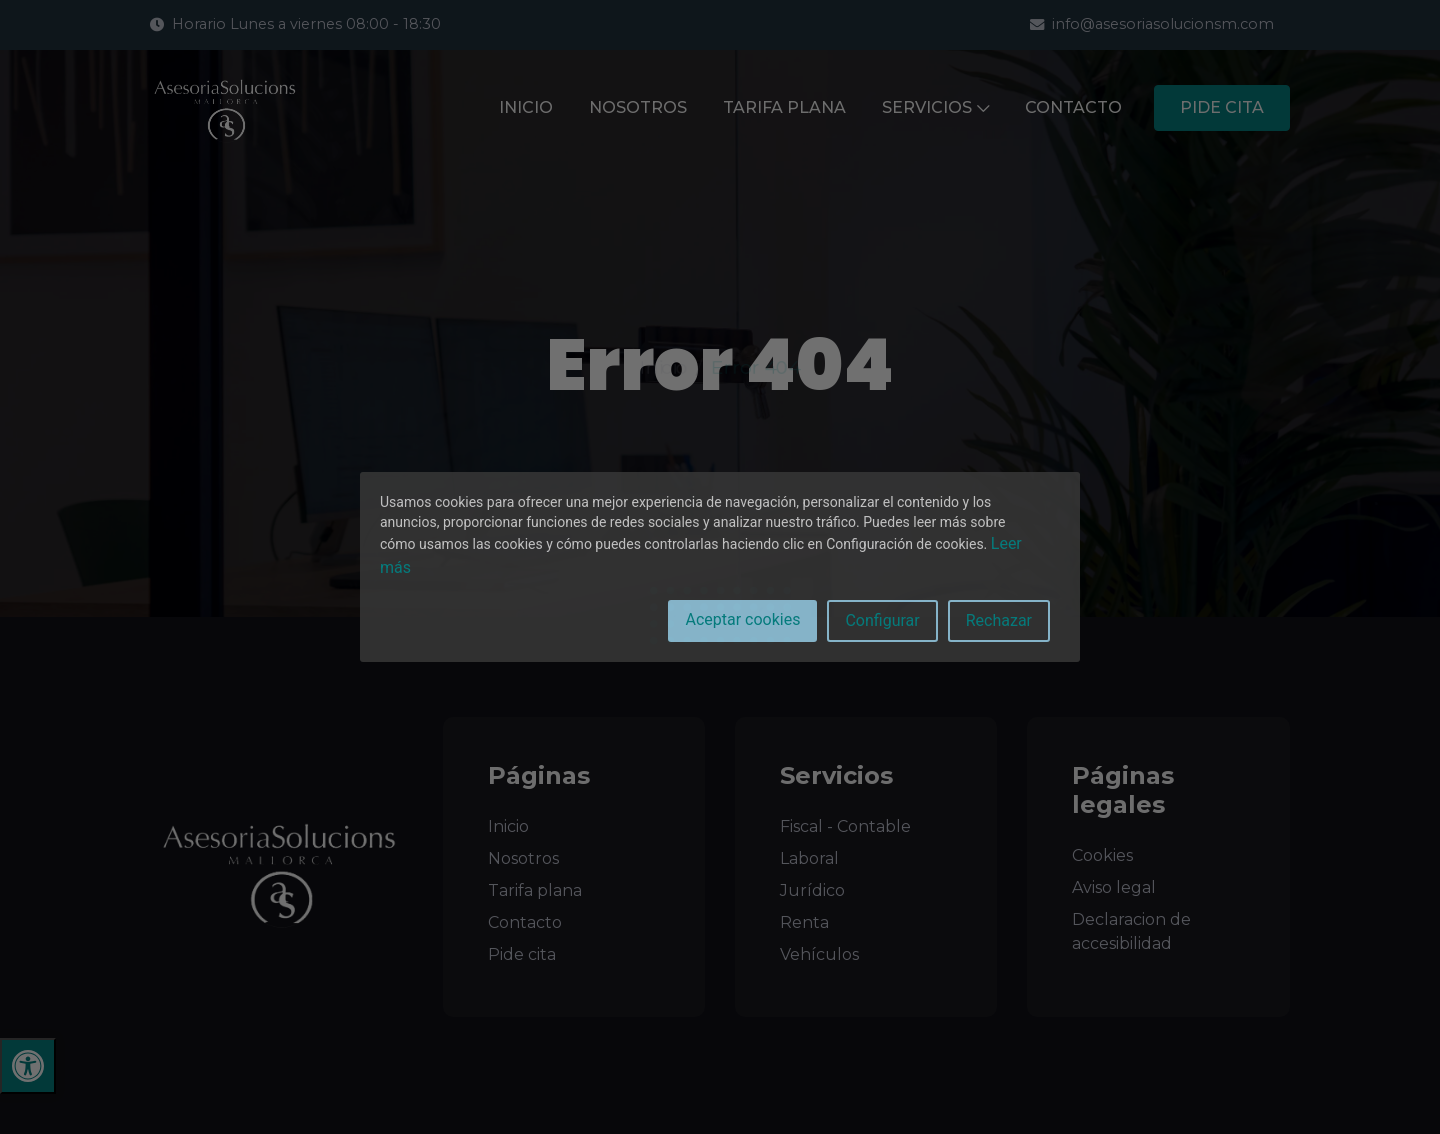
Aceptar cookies (742, 619)
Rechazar (999, 620)
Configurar (882, 620)
